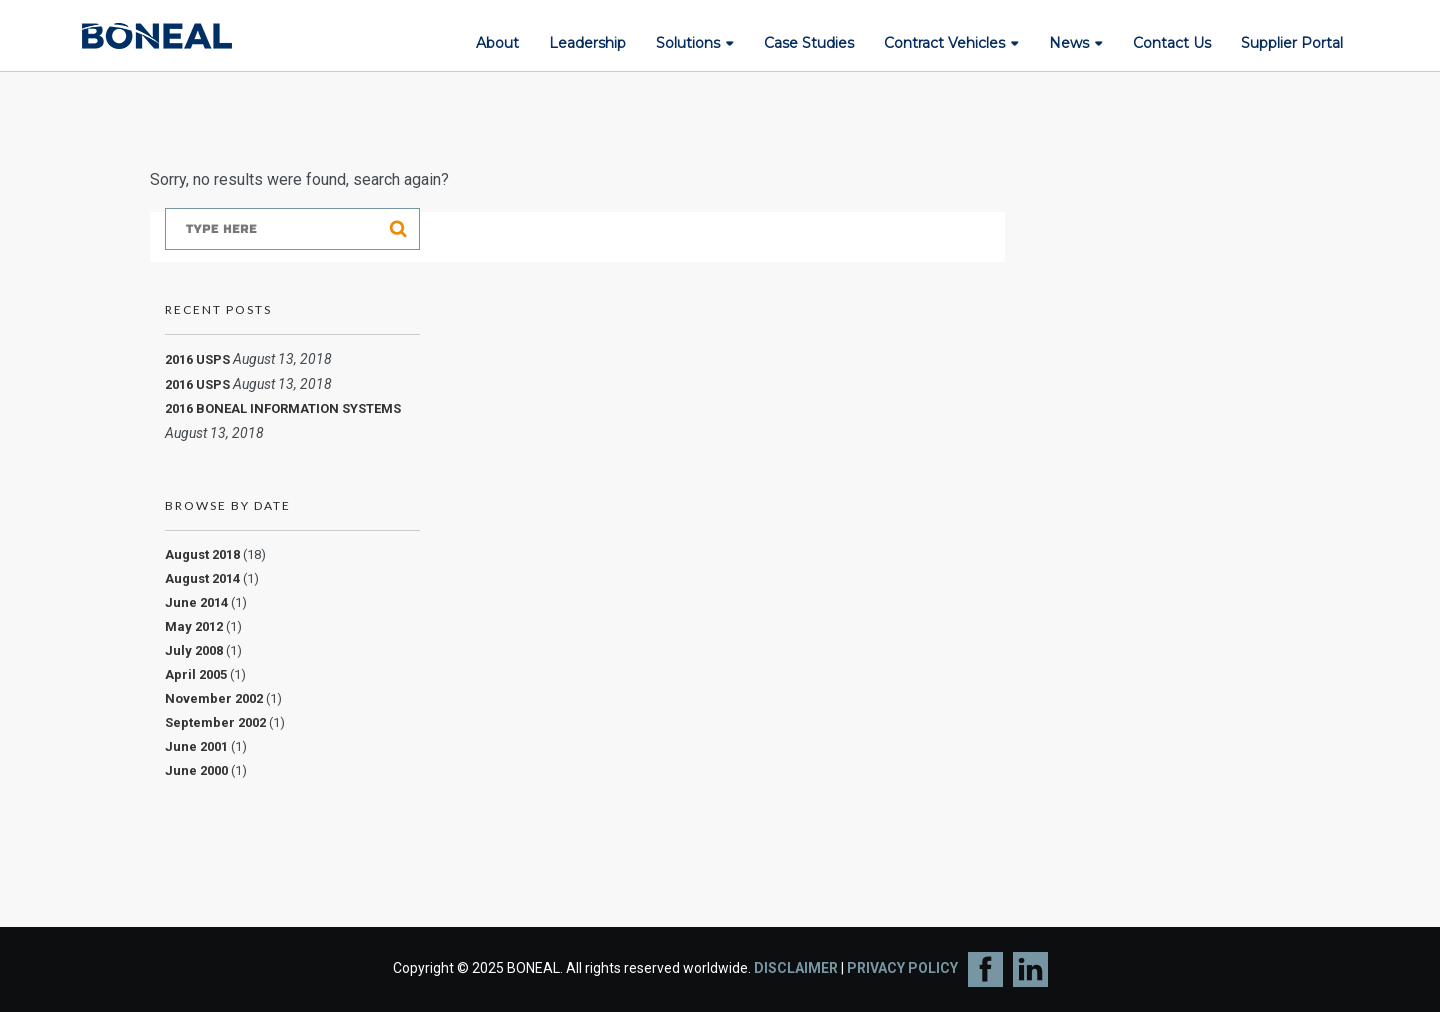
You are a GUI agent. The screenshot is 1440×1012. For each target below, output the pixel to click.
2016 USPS (197, 359)
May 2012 (194, 626)
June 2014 (196, 602)
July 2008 (194, 650)
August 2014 (202, 578)
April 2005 (196, 674)
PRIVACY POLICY (902, 968)
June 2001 (196, 746)
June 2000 (196, 770)
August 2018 (202, 554)
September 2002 (215, 722)
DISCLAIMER (796, 968)
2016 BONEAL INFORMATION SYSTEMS (283, 408)
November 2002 (214, 698)
